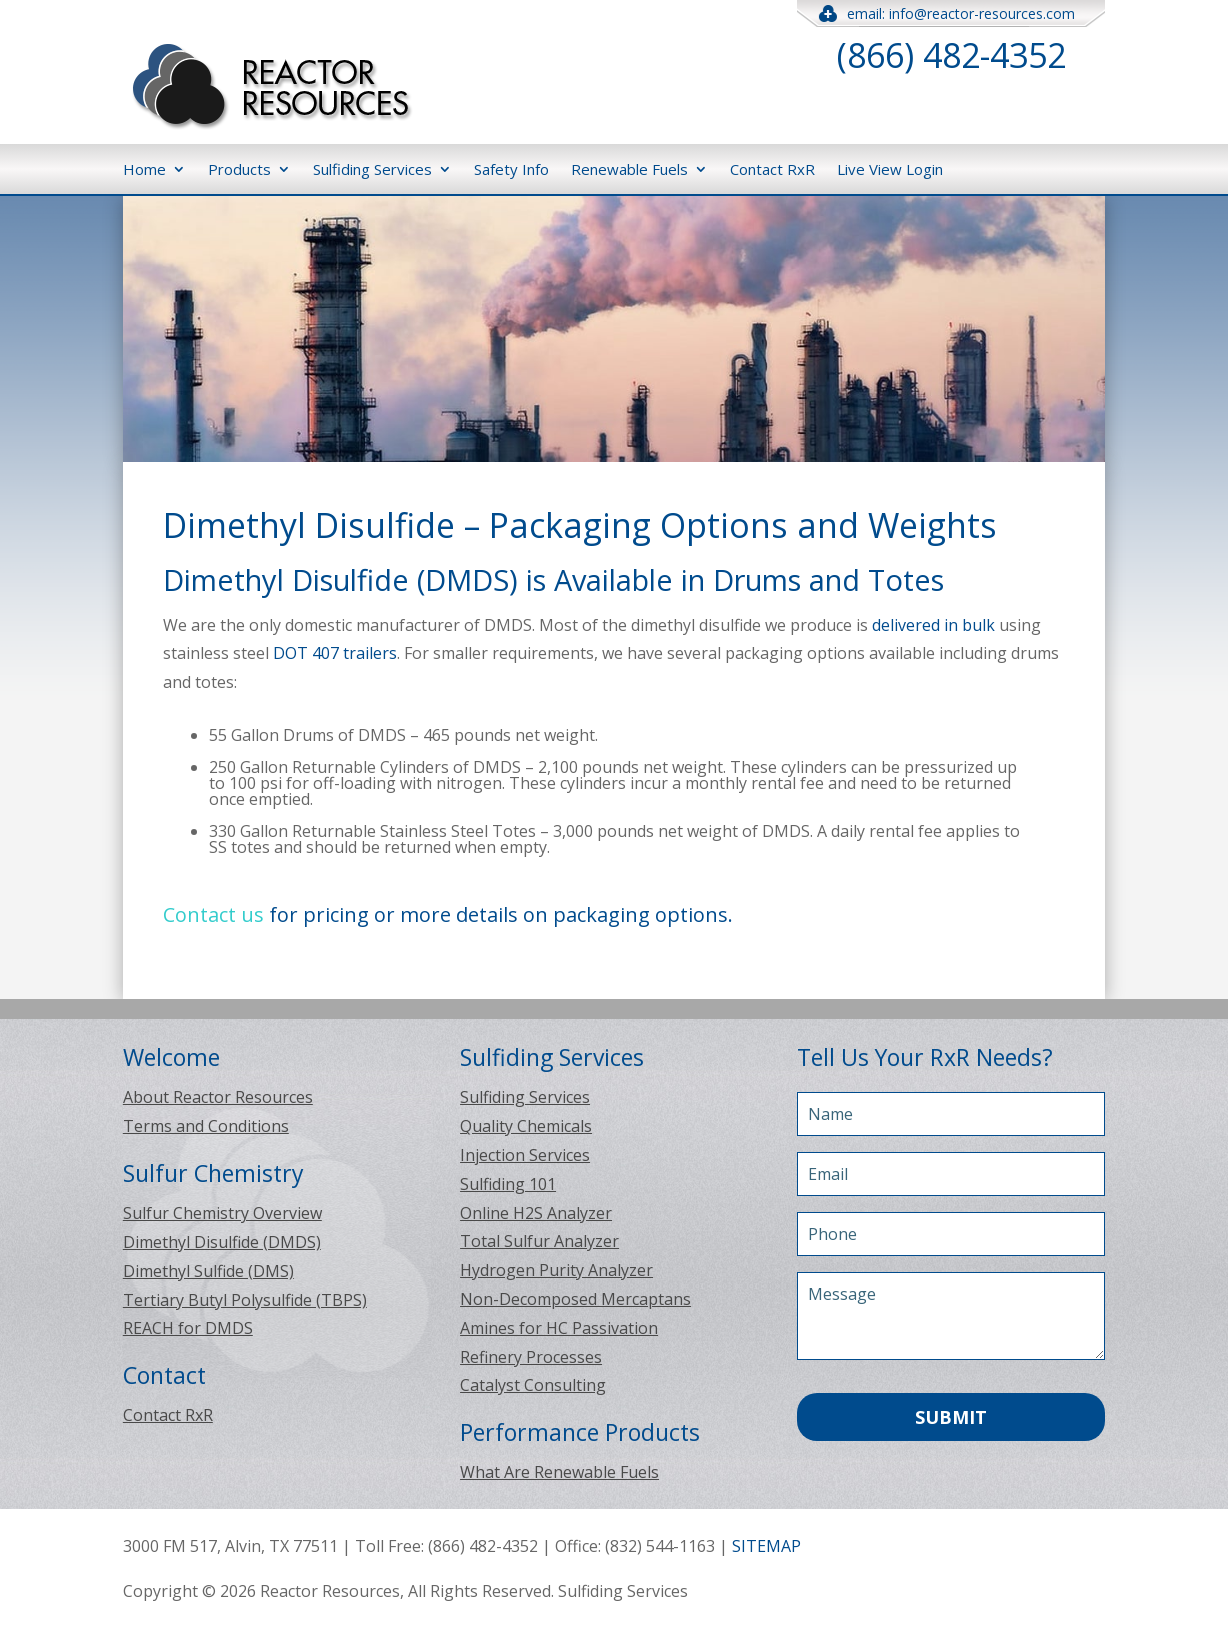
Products (239, 169)
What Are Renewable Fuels (559, 1472)
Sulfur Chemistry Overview (222, 1213)
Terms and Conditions (206, 1126)
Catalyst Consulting (533, 1385)
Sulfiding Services (372, 169)
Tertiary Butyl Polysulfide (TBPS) (245, 1300)
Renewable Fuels (629, 169)
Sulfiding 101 (508, 1184)
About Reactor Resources (218, 1097)
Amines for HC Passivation (559, 1328)
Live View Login (890, 169)
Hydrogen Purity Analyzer (556, 1270)
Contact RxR (772, 169)
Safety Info (511, 169)
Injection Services (525, 1155)
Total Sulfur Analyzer (539, 1241)
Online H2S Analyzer (536, 1213)
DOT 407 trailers (335, 653)
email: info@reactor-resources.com (951, 13)
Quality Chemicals (526, 1126)
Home (144, 169)
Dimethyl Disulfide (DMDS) (222, 1242)
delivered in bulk (933, 625)
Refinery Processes (531, 1357)
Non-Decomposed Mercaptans (575, 1299)
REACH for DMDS (188, 1328)
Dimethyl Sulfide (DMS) (208, 1271)
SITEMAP (766, 1546)
